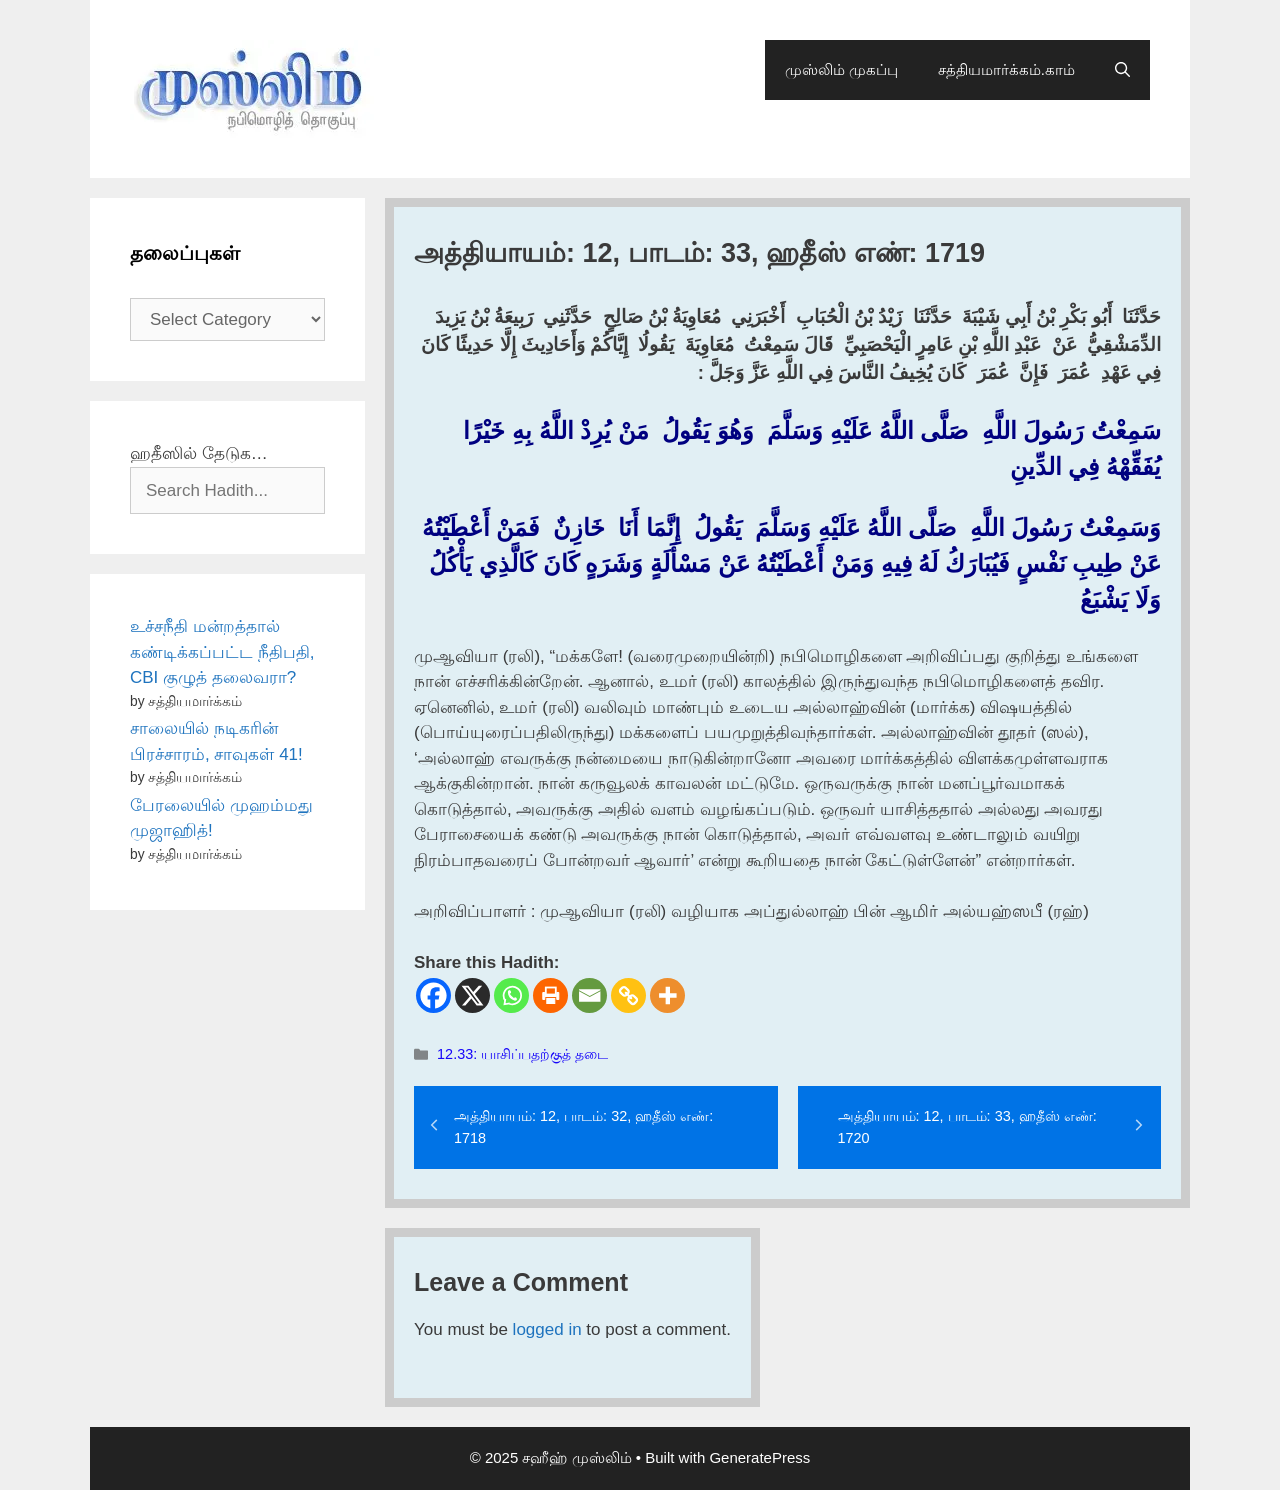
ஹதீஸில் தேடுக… (199, 453)
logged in (547, 1329)
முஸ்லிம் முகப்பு (841, 69)
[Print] (550, 995)
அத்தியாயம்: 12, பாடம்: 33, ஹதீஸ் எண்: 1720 (967, 1127)
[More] (667, 995)
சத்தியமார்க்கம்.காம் (1006, 69)
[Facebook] (433, 995)
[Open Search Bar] (1122, 70)
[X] (472, 995)
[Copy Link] (628, 995)
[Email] (589, 995)
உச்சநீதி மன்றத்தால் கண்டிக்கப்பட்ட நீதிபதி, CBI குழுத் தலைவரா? (222, 652)
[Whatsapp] (511, 995)
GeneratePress (759, 1457)
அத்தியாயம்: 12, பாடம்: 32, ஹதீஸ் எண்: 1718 (583, 1127)
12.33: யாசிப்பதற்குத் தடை (522, 1054)
